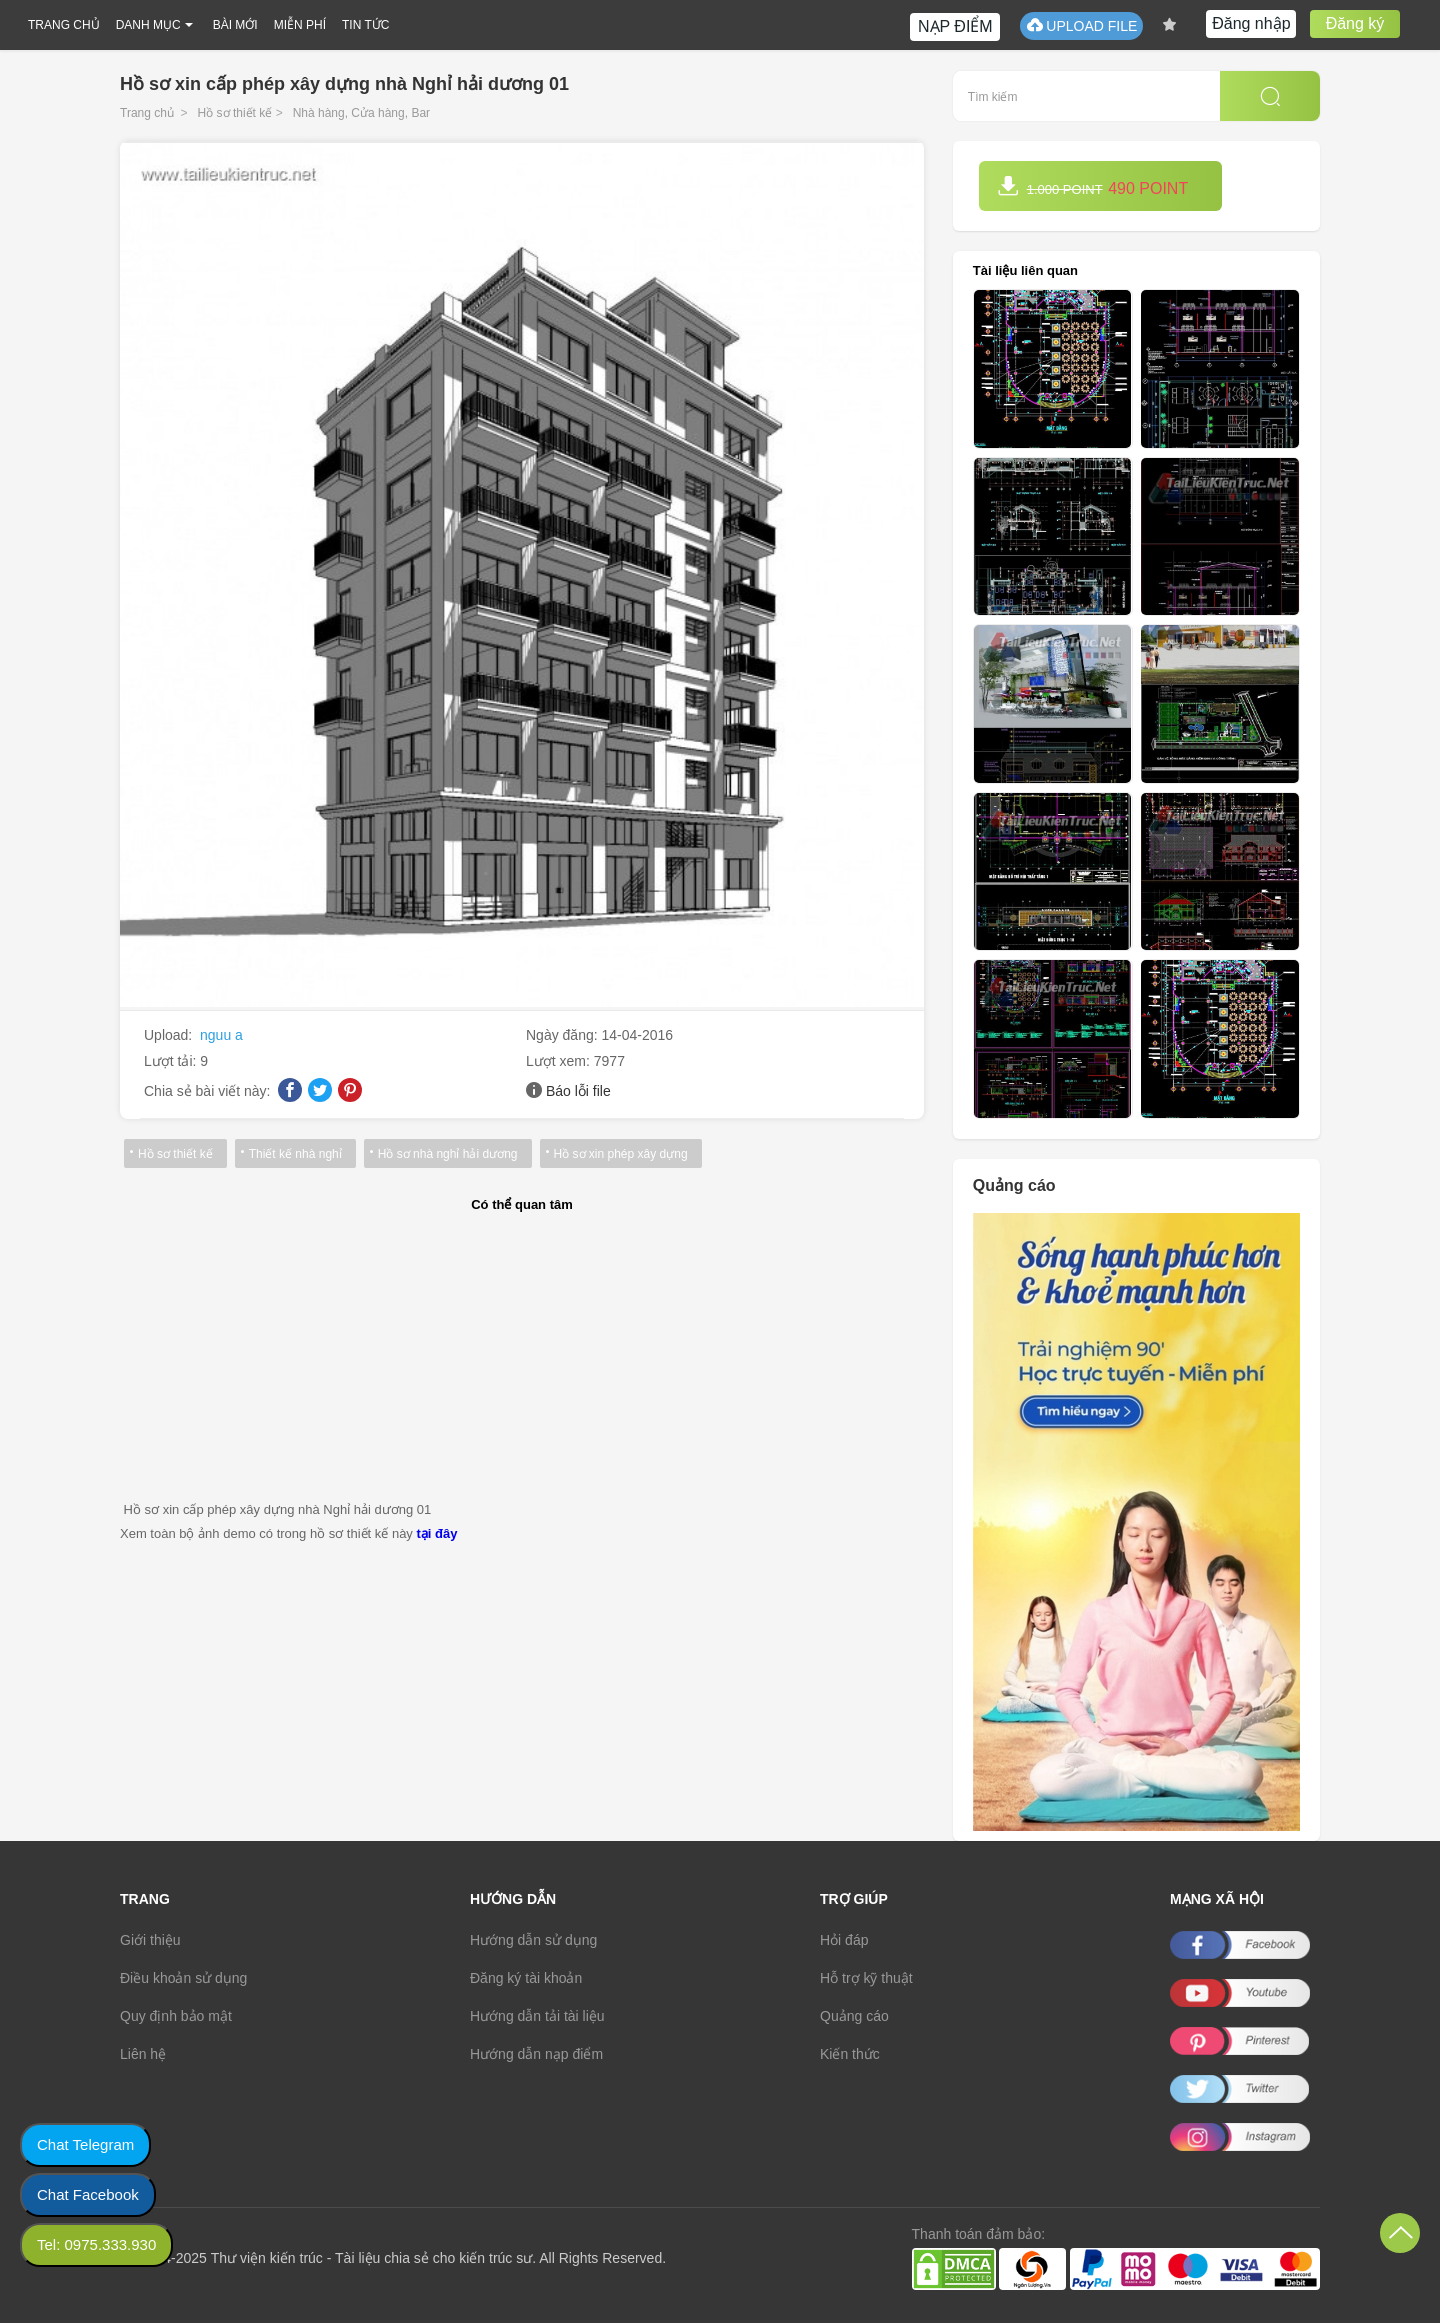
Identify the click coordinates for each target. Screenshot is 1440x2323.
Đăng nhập (1251, 23)
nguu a (221, 1035)
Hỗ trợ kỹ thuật (866, 1978)
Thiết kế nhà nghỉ (295, 1154)
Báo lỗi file (578, 1091)
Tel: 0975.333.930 (96, 2244)
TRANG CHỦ (64, 25)
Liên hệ (143, 2054)
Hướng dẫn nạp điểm (536, 2054)
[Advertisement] (522, 1358)
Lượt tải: (172, 1061)
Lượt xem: (560, 1061)
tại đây (436, 1533)
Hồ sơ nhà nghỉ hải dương (448, 1154)
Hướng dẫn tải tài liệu (537, 2016)
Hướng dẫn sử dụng (533, 1940)
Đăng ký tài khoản (526, 1978)
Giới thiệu (150, 1940)
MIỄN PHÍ (300, 25)
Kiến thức (850, 2054)
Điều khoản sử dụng (183, 1978)
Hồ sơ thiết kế (235, 113)
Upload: (170, 1035)
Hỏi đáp (844, 1940)
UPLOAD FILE (1081, 25)
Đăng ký (1355, 23)
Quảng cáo (854, 2016)
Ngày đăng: (564, 1035)
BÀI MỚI (235, 25)
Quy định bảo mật (176, 2016)
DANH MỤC (148, 25)
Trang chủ (147, 113)
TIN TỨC (365, 25)
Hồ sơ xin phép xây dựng (621, 1154)
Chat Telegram (85, 2144)
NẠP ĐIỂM (955, 26)
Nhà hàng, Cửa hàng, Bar (361, 113)
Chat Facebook (88, 2194)
